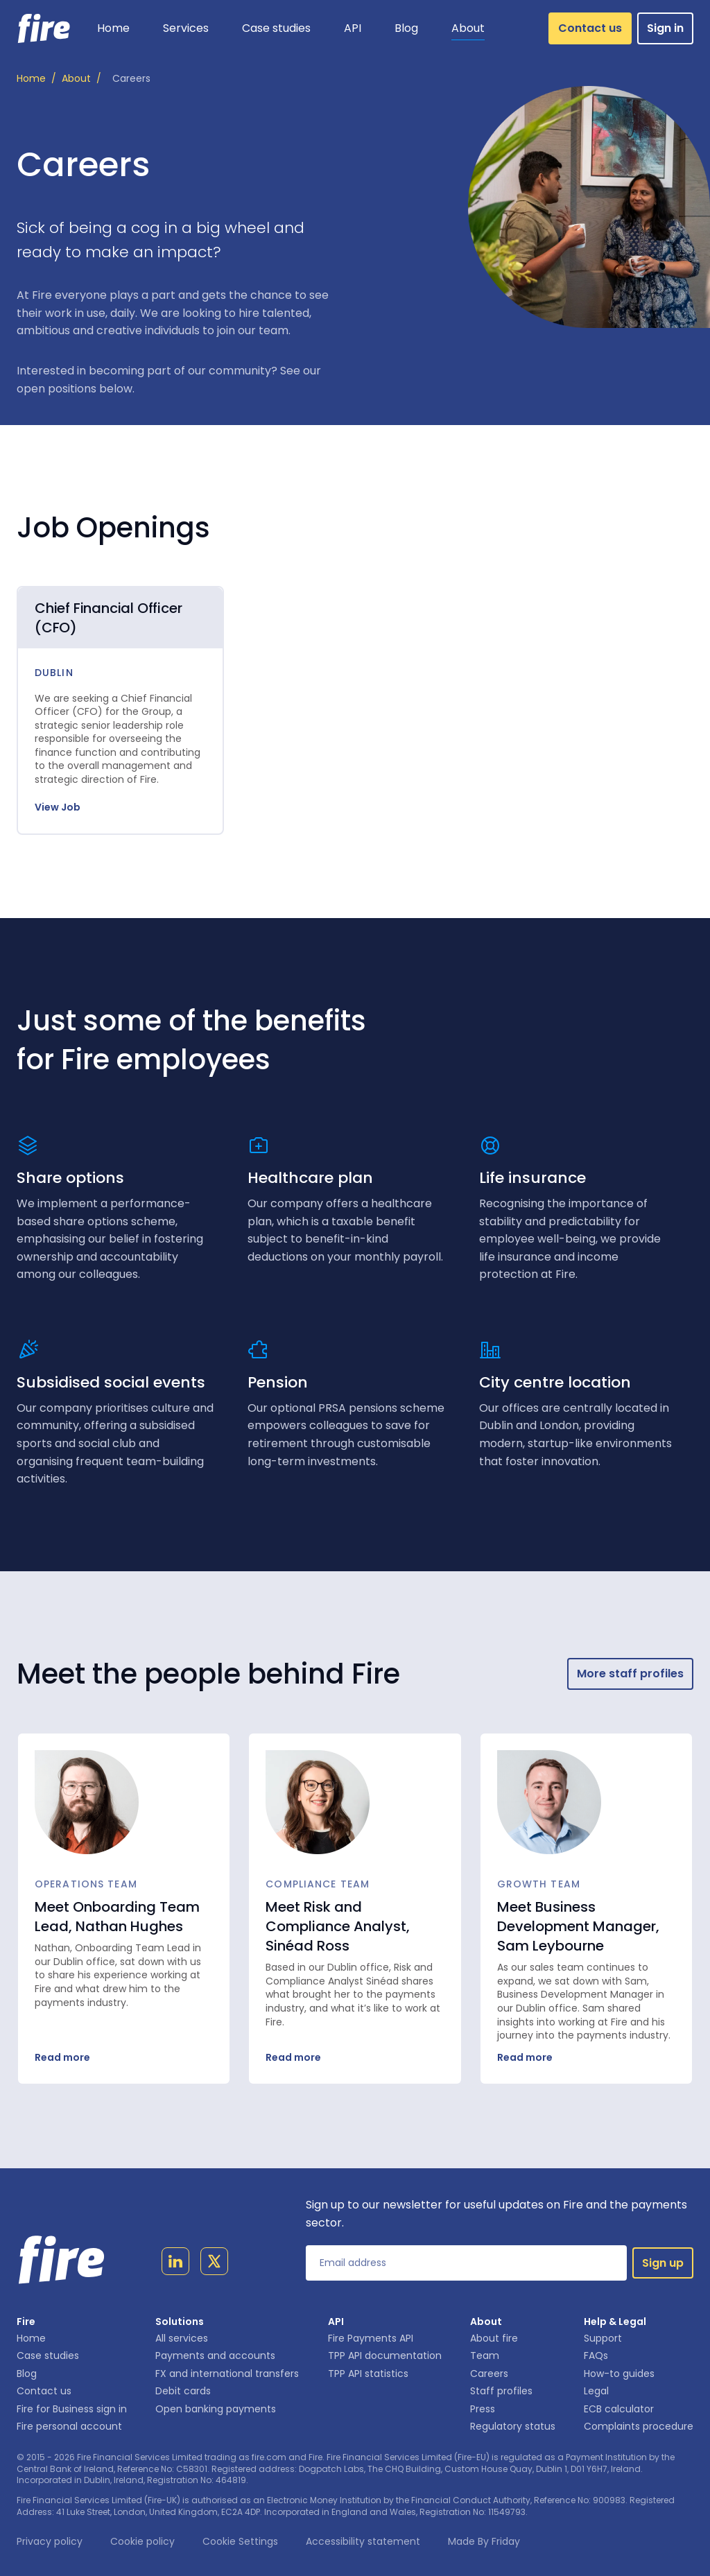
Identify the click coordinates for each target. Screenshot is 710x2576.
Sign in (665, 28)
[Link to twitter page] (214, 2264)
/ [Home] (36, 79)
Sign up (663, 2263)
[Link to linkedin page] (175, 2264)
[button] (186, 28)
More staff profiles (630, 1674)
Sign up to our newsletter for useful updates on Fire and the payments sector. (496, 2214)
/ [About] (81, 79)
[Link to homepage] (44, 28)
